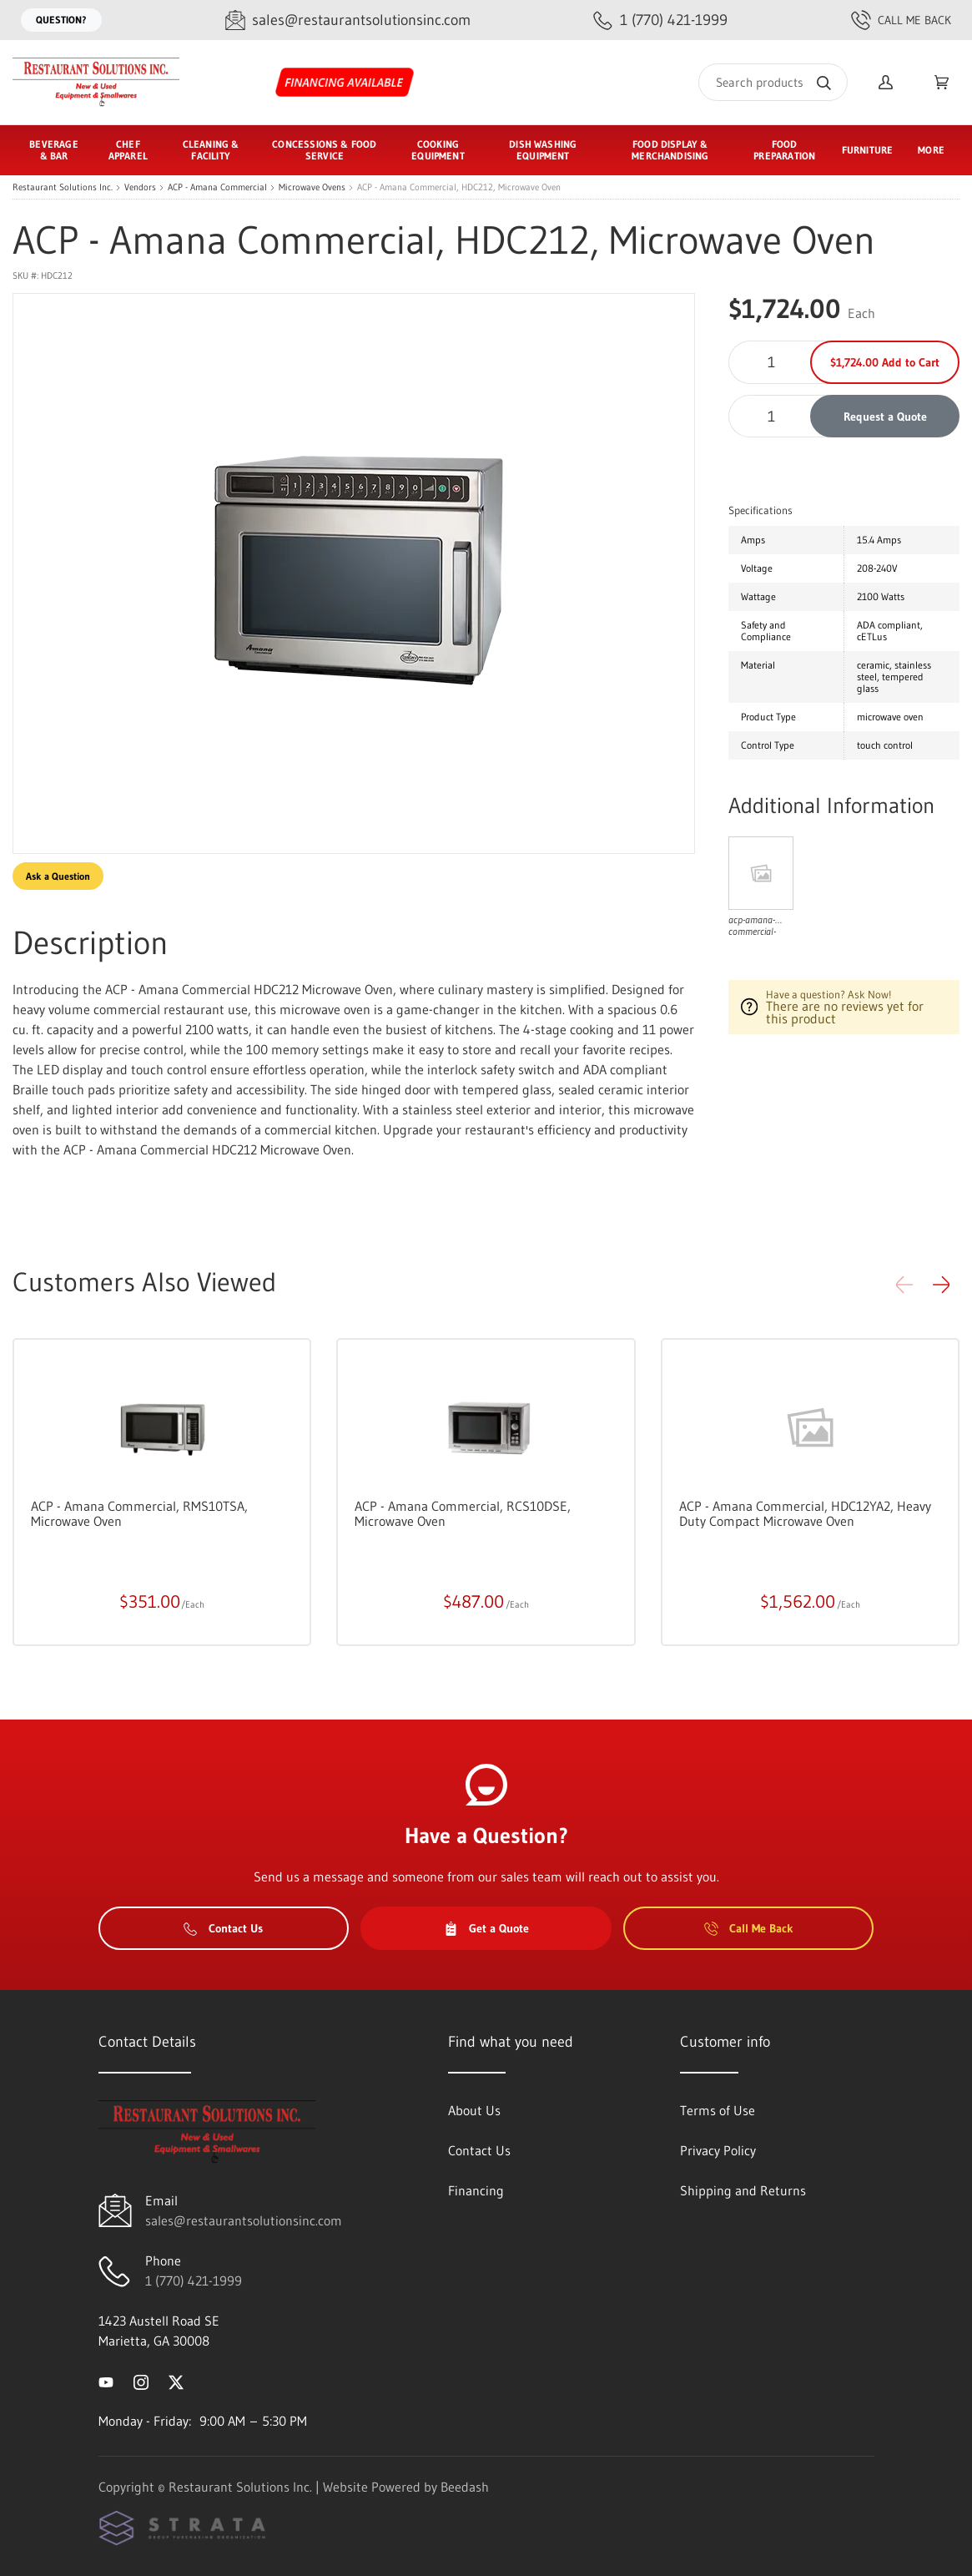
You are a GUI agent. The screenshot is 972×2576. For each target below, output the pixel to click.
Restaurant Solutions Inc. (63, 187)
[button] (941, 1284)
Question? (61, 19)
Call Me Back (901, 20)
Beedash (465, 2486)
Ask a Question (58, 876)
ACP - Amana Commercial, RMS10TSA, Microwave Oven (139, 1513)
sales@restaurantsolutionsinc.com (243, 2220)
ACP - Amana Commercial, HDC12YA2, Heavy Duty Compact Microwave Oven (805, 1513)
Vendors (140, 187)
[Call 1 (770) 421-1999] (660, 20)
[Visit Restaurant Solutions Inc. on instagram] (141, 2380)
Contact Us (223, 1928)
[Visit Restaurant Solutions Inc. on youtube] (105, 2380)
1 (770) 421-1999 (193, 2280)
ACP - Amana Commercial (217, 187)
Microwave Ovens (312, 187)
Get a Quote (486, 1928)
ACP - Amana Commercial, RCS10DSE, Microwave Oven (463, 1513)
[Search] (773, 82)
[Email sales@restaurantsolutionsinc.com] (348, 20)
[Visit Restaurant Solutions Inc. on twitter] (176, 2380)
